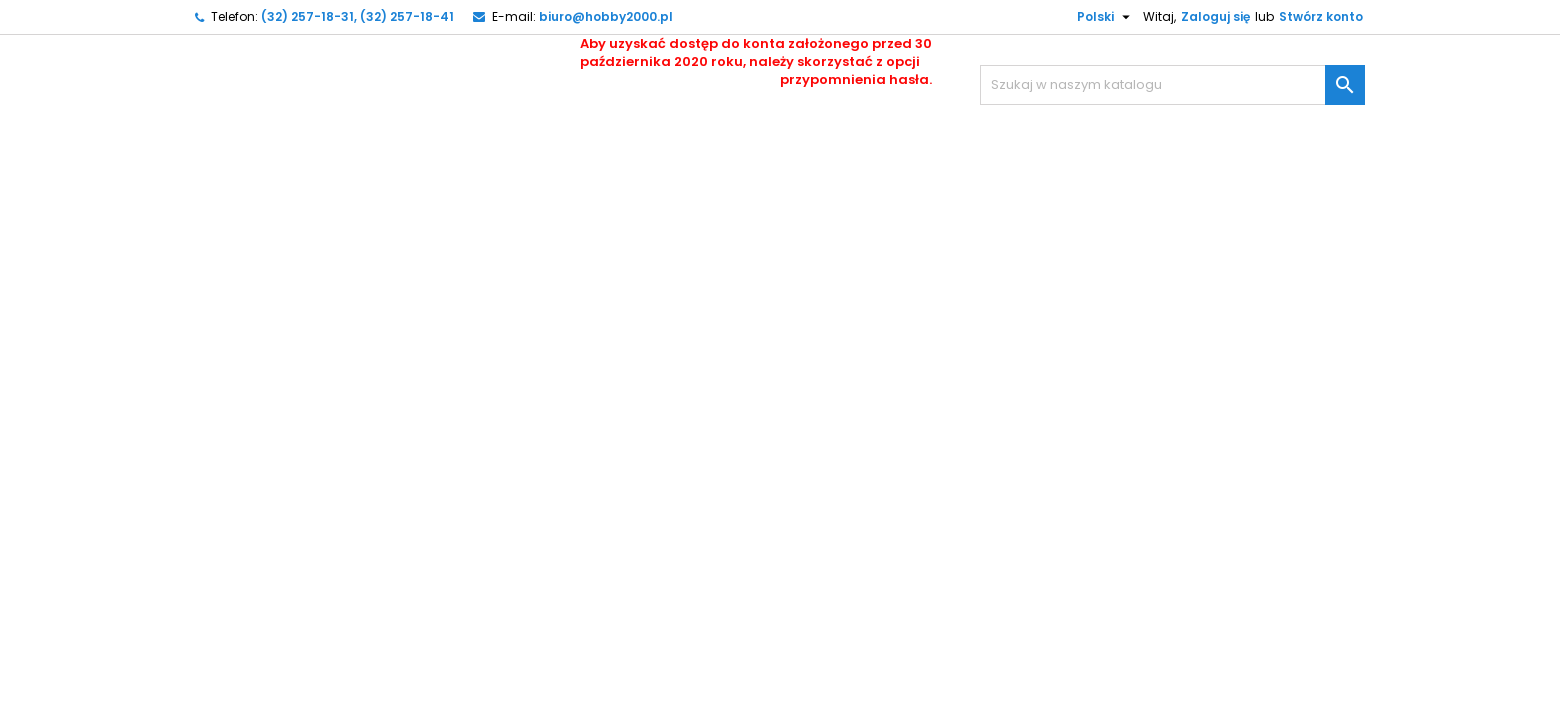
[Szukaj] (1172, 85)
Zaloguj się (1215, 16)
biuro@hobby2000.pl (606, 16)
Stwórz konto (1321, 16)
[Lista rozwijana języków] (1096, 17)
